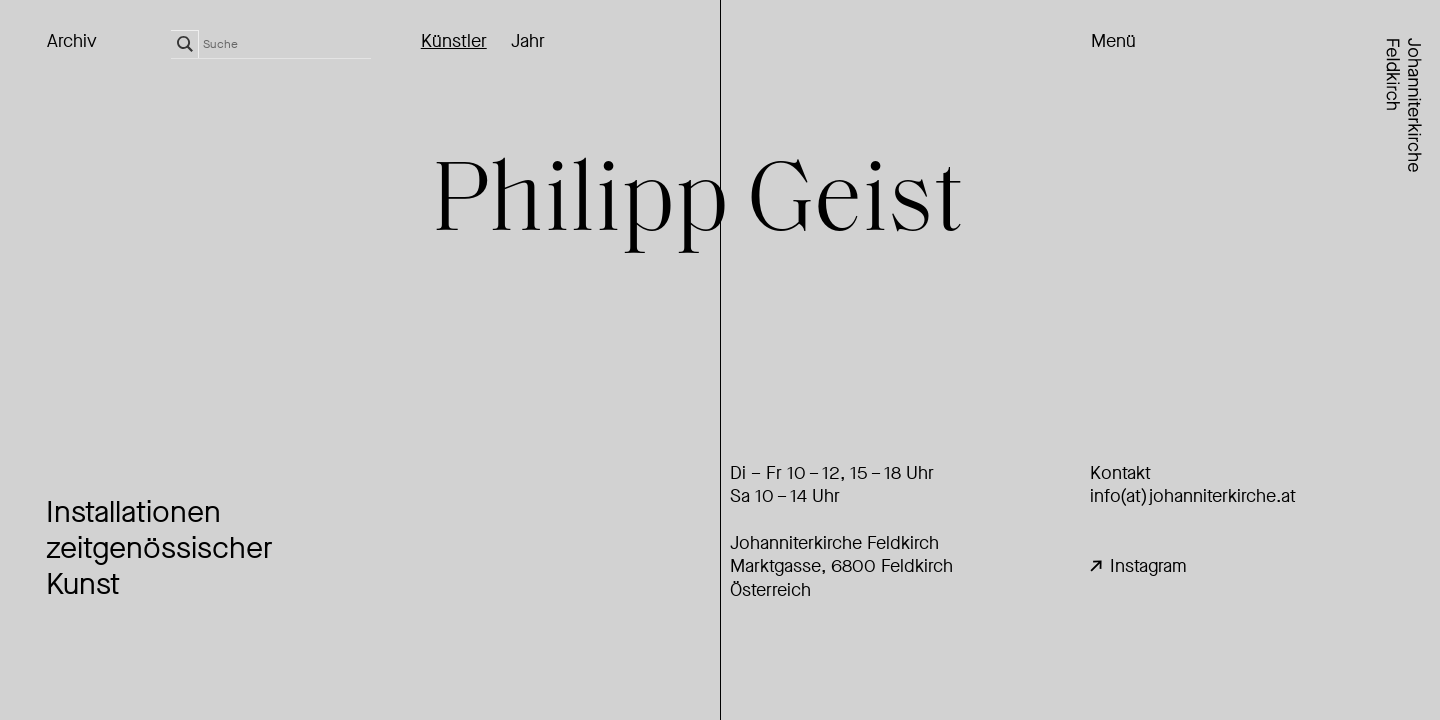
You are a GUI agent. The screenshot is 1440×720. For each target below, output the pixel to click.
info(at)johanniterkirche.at (1193, 496)
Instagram (1138, 566)
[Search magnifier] (185, 44)
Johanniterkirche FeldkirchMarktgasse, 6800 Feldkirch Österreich (841, 566)
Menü (1113, 41)
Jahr (528, 41)
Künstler (454, 41)
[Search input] (287, 44)
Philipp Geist (697, 205)
